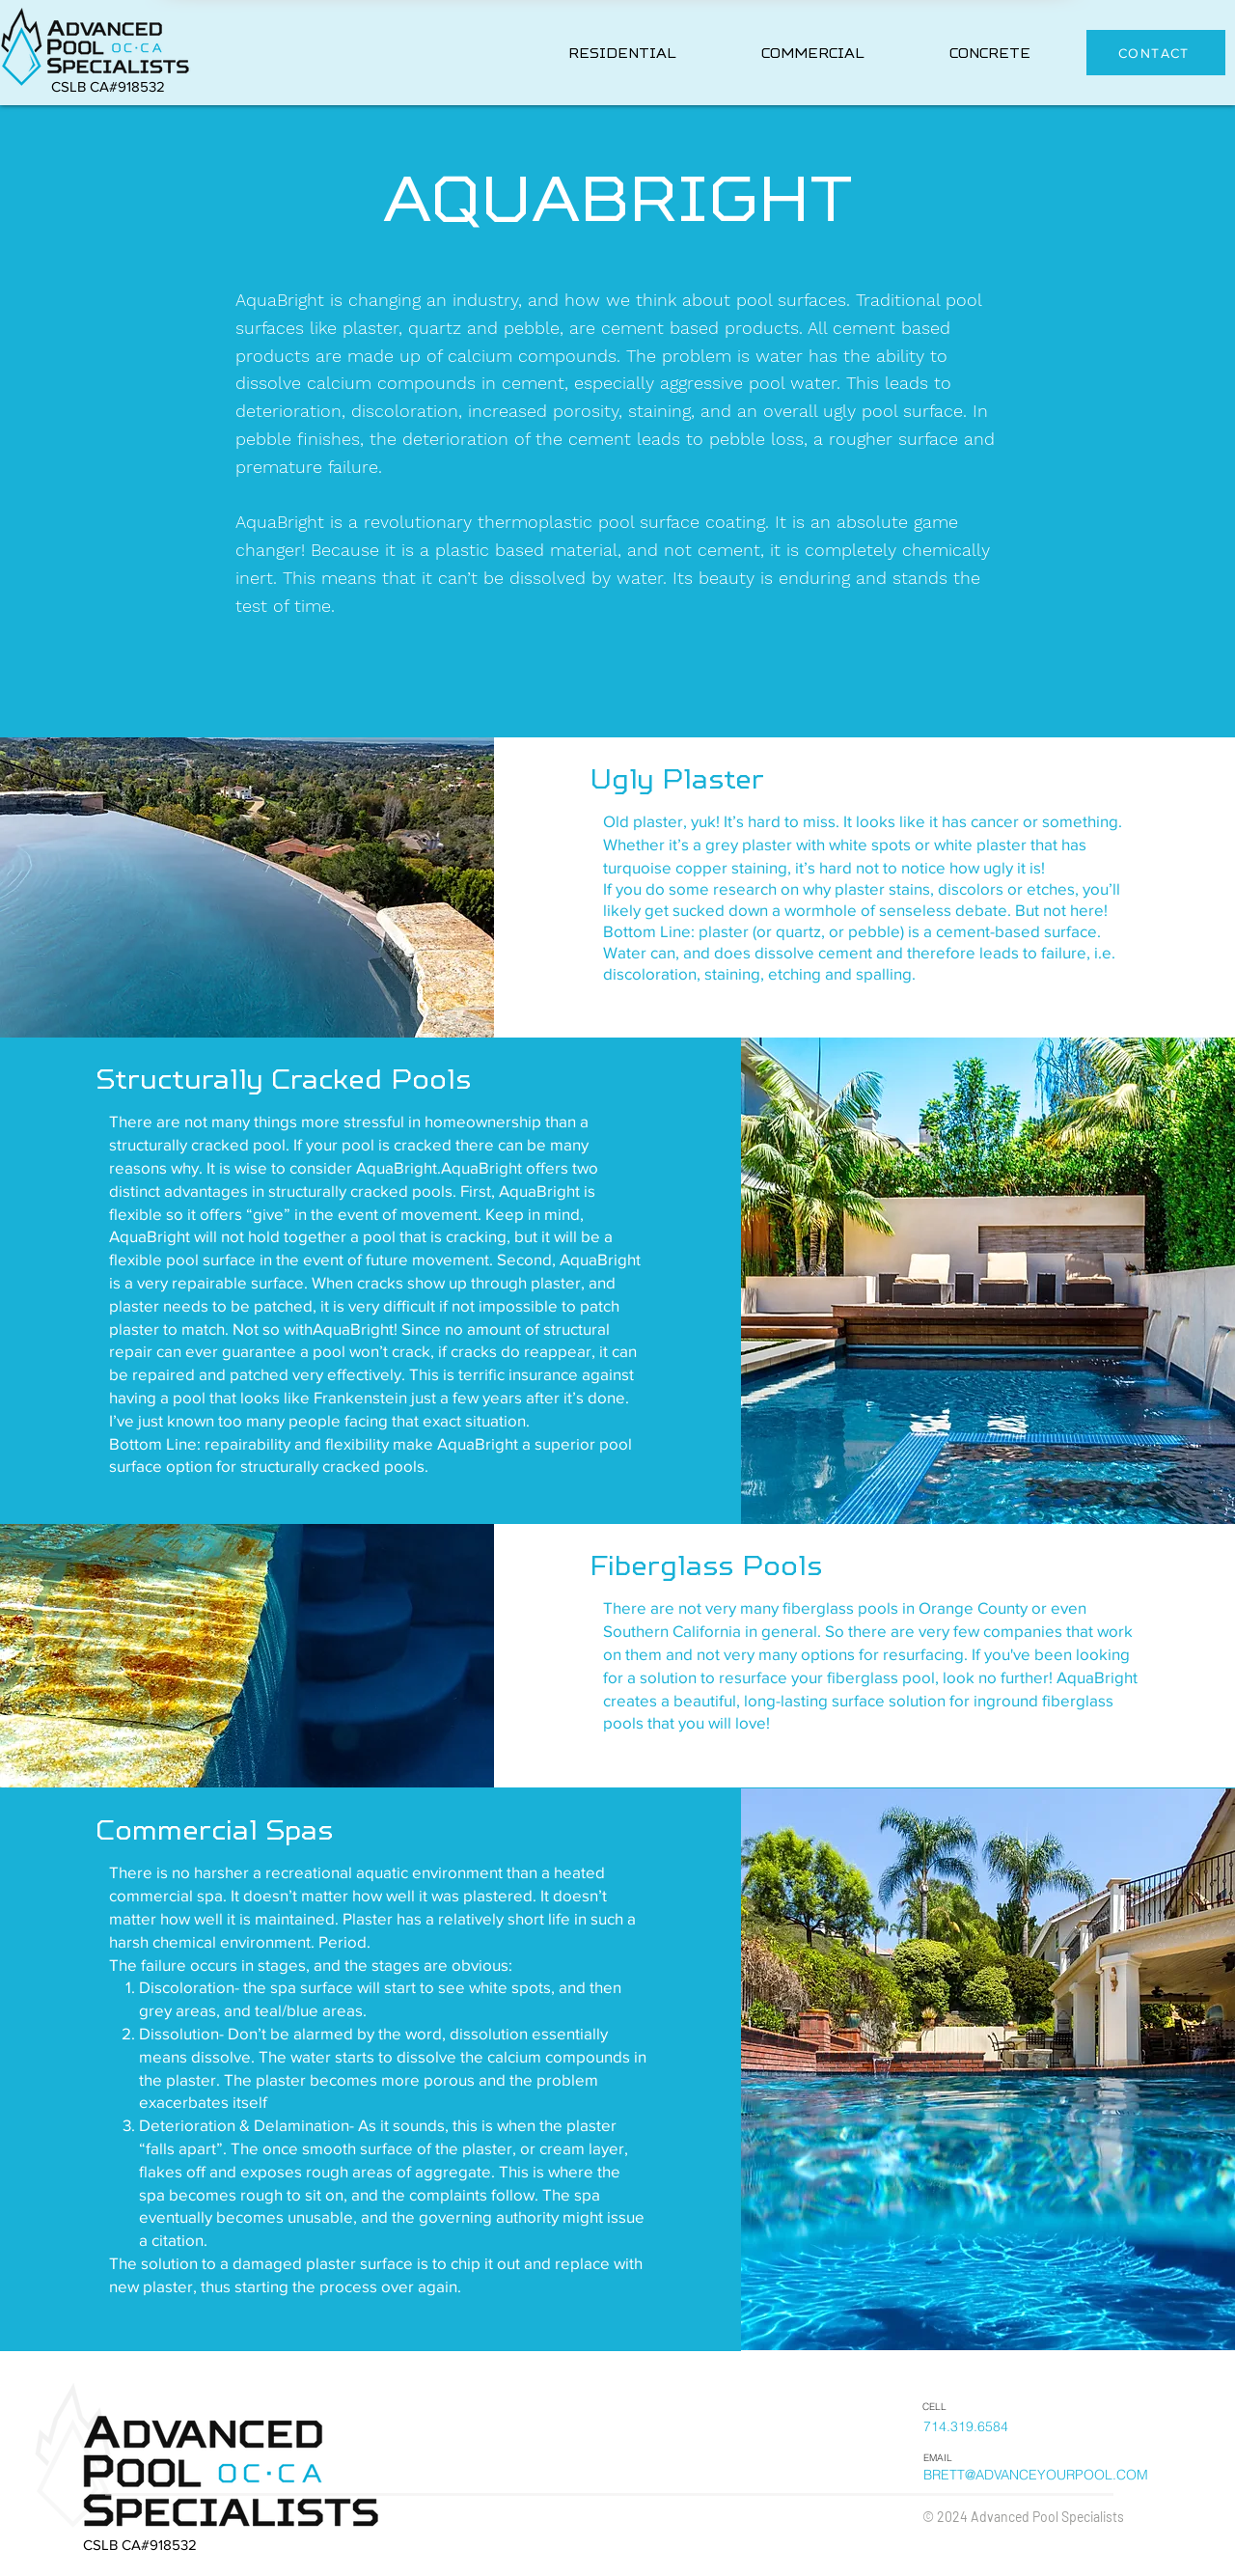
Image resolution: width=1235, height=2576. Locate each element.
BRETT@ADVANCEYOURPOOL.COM (1035, 2474)
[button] (622, 53)
